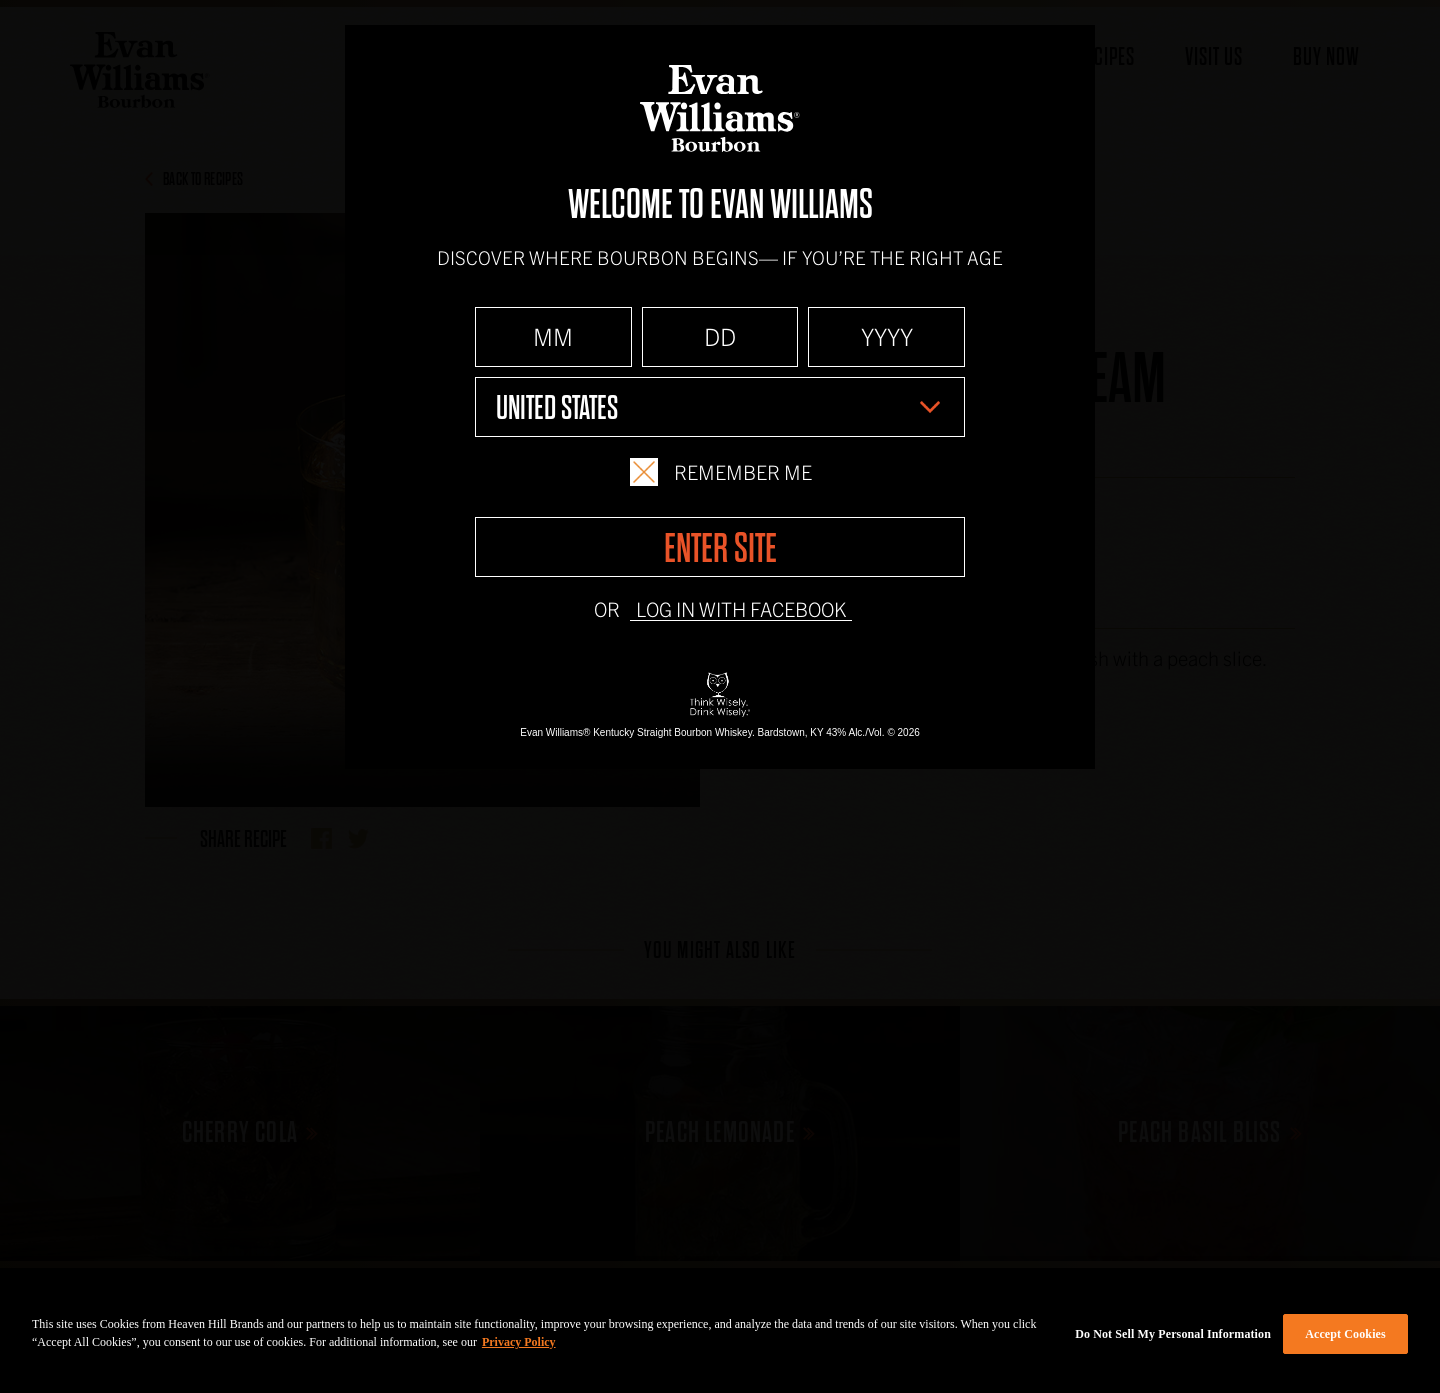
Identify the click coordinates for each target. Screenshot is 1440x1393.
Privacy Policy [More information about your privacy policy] (519, 1342)
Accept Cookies (1345, 1334)
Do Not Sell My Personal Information (1173, 1334)
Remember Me (720, 472)
